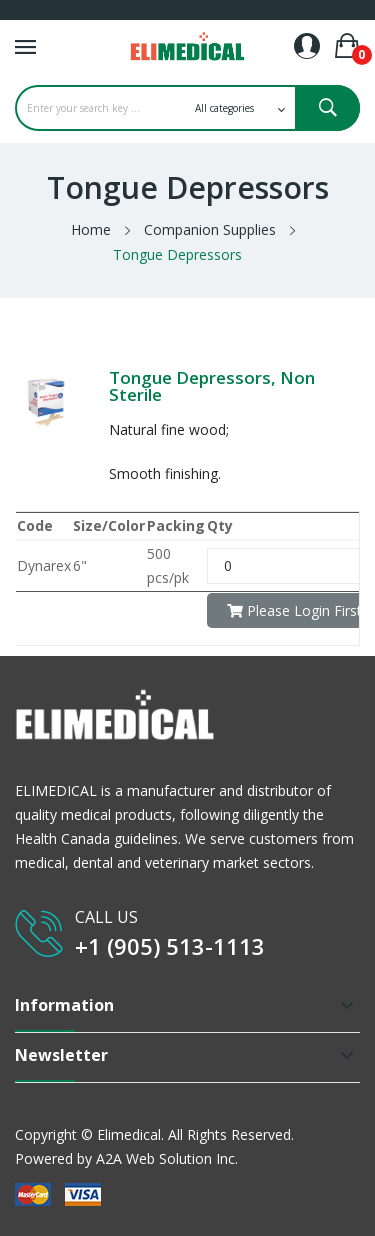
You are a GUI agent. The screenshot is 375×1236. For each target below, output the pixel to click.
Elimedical (129, 1134)
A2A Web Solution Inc (165, 1158)
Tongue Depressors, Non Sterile (212, 386)
